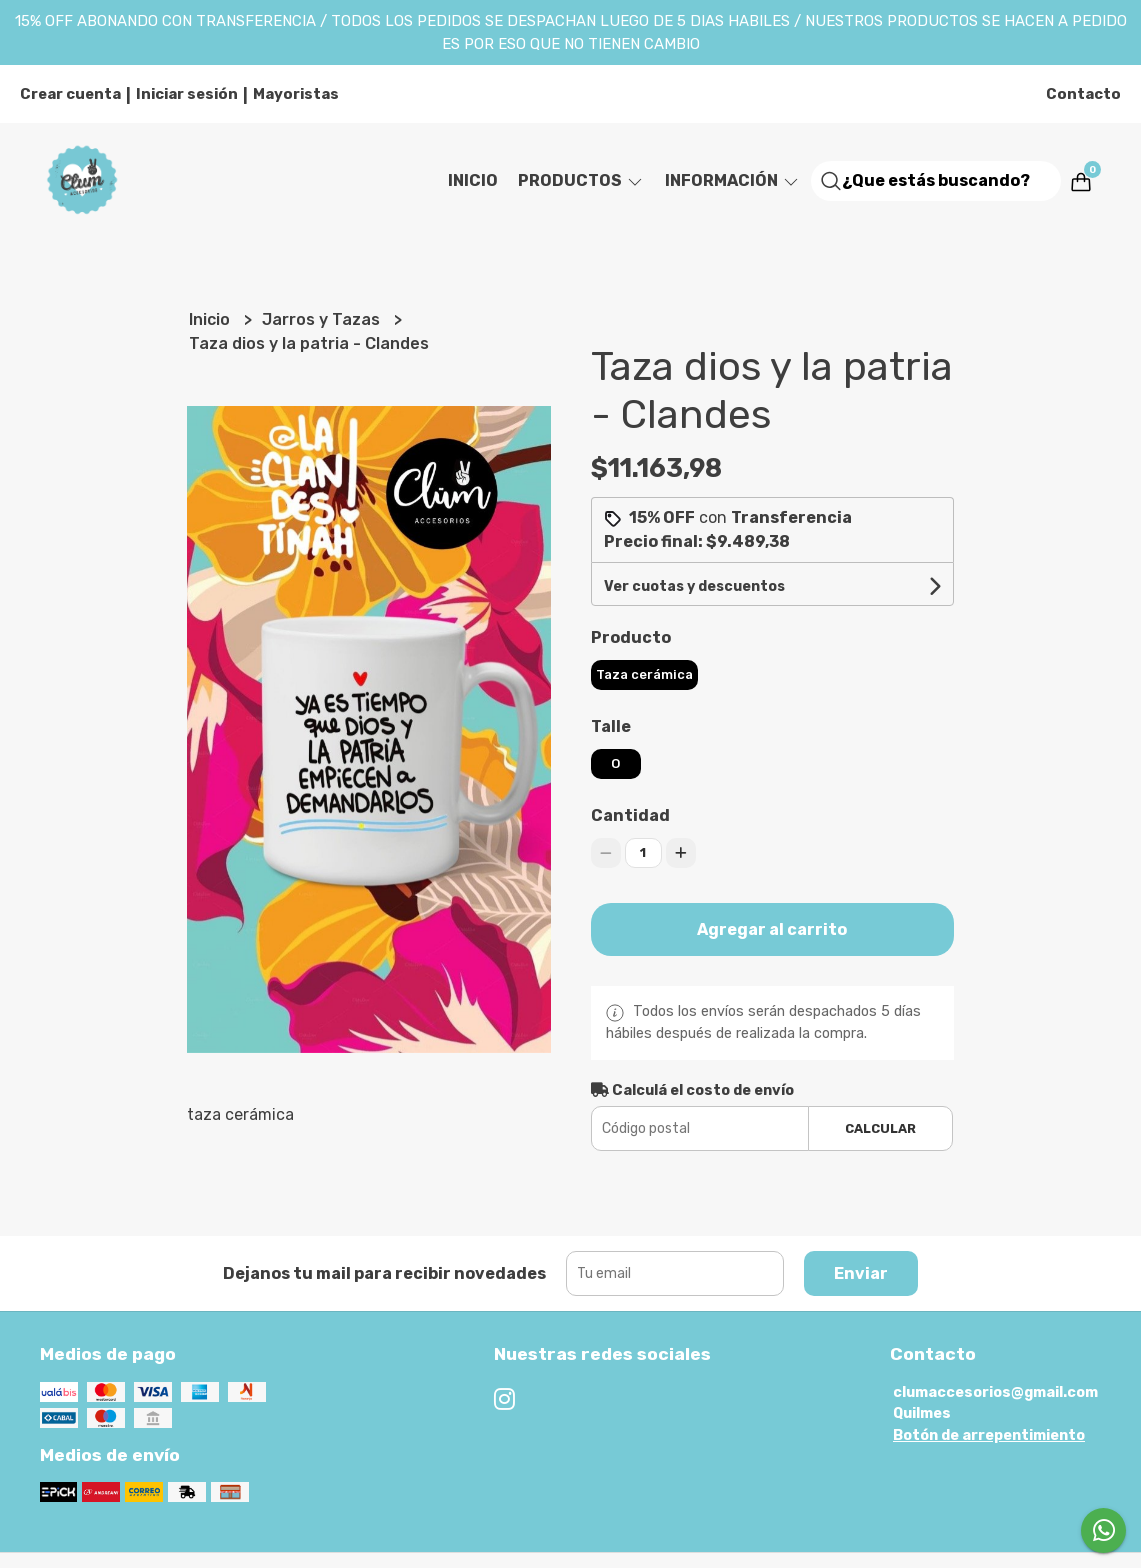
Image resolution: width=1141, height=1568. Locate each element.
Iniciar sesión (187, 94)
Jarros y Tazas (323, 319)
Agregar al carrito (772, 929)
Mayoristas (296, 94)
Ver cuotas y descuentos (694, 586)
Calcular (880, 1128)
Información (733, 180)
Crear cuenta (70, 94)
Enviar (861, 1273)
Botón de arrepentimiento (989, 1435)
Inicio (473, 180)
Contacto (1083, 94)
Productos (581, 180)
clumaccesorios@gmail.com (995, 1392)
